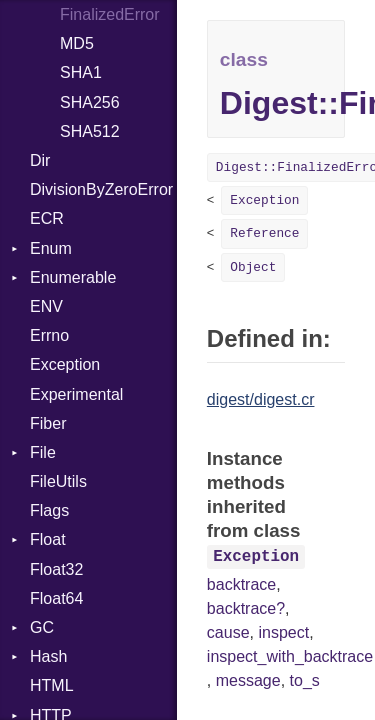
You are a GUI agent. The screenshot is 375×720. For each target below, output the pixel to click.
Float (48, 539)
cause (228, 632)
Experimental (76, 394)
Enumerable (73, 277)
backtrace (241, 584)
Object (253, 267)
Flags (49, 510)
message (248, 680)
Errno (49, 335)
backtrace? (246, 608)
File (43, 452)
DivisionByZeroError (101, 189)
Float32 (56, 569)
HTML (52, 685)
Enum (51, 248)
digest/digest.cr (261, 399)
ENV (46, 306)
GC (42, 627)
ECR (47, 218)
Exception (65, 364)
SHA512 (90, 131)
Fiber (48, 423)
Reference (264, 233)
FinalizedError (110, 14)
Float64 (56, 598)
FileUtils (58, 481)
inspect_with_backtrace (290, 656)
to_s (305, 680)
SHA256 (90, 102)
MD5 (77, 43)
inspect (283, 632)
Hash (48, 656)
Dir (40, 160)
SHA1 (81, 72)
